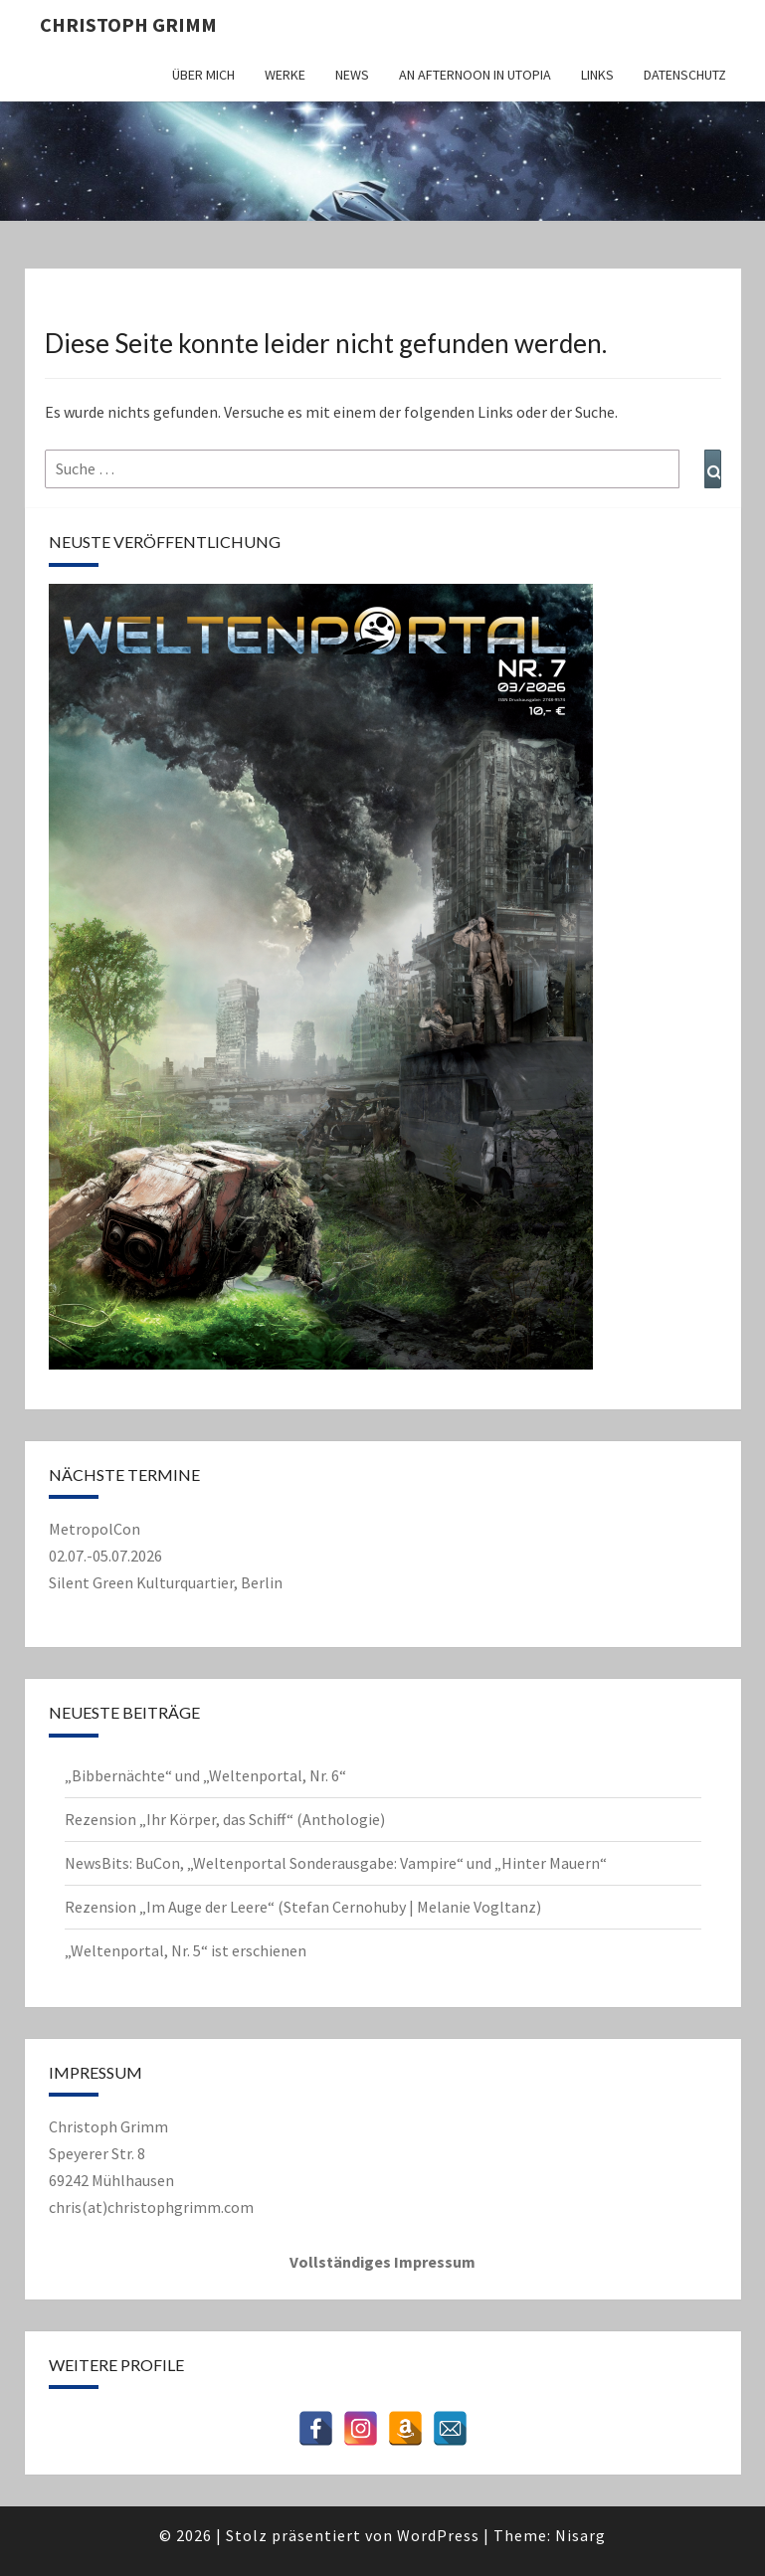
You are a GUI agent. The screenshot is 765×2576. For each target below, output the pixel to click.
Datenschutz (685, 75)
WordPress (438, 2535)
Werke (285, 75)
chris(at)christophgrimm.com (151, 2207)
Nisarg (580, 2535)
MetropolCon (94, 1529)
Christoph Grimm (128, 24)
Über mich (203, 75)
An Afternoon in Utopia (475, 75)
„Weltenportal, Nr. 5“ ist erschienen (185, 1950)
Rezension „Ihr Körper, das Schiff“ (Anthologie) (225, 1819)
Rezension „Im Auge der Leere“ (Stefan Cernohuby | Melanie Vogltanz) (303, 1907)
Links (597, 75)
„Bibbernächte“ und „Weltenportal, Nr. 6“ (205, 1775)
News (352, 75)
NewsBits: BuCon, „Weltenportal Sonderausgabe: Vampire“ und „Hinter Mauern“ (336, 1863)
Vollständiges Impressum (382, 2262)
